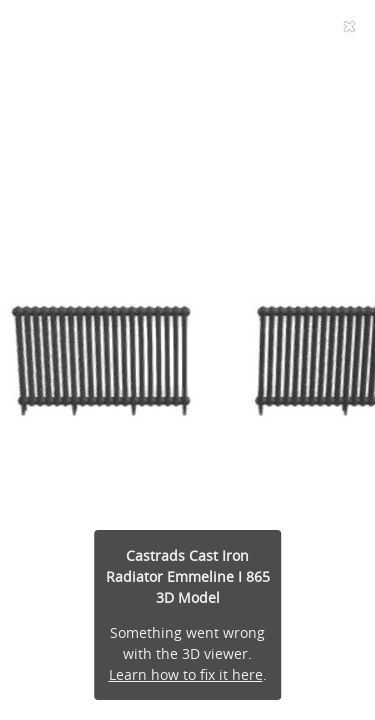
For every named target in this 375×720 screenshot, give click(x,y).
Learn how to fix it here (186, 674)
